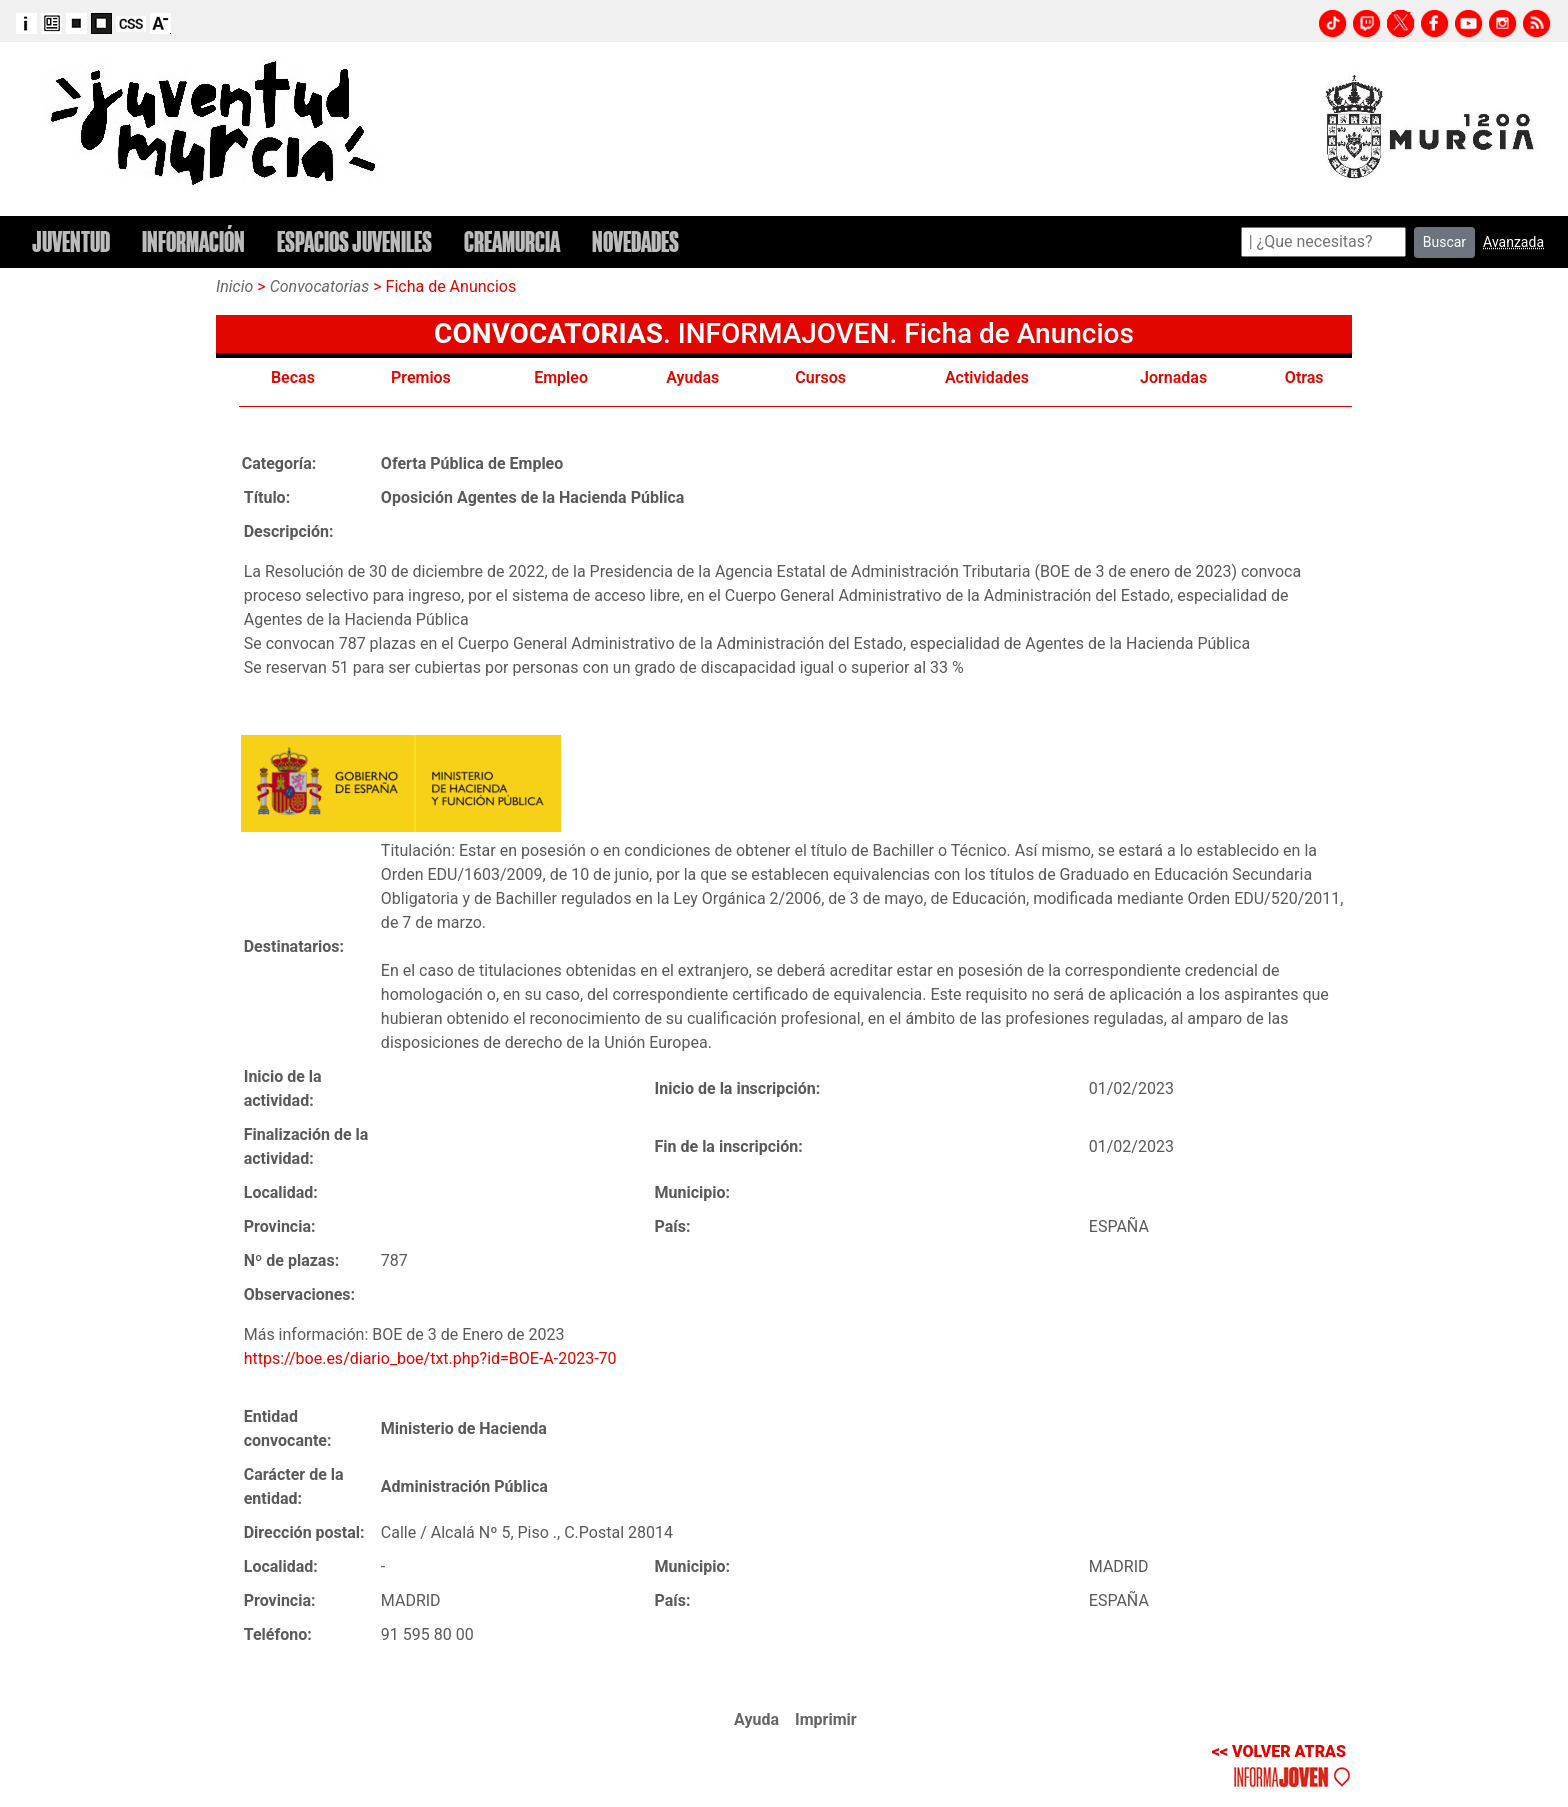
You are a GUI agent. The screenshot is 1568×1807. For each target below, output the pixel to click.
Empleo (561, 377)
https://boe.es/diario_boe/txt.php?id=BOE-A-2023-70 (430, 1358)
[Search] (1323, 242)
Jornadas (1173, 377)
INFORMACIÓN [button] (193, 242)
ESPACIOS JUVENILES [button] (354, 242)
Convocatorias (320, 286)
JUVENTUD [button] (71, 242)
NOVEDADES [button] (635, 242)
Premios (421, 377)
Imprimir (826, 1719)
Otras (1304, 377)
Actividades (987, 377)
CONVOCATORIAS (548, 333)
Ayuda (756, 1719)
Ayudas (692, 377)
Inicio (234, 286)
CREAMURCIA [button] (512, 242)
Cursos (820, 377)
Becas (293, 377)
